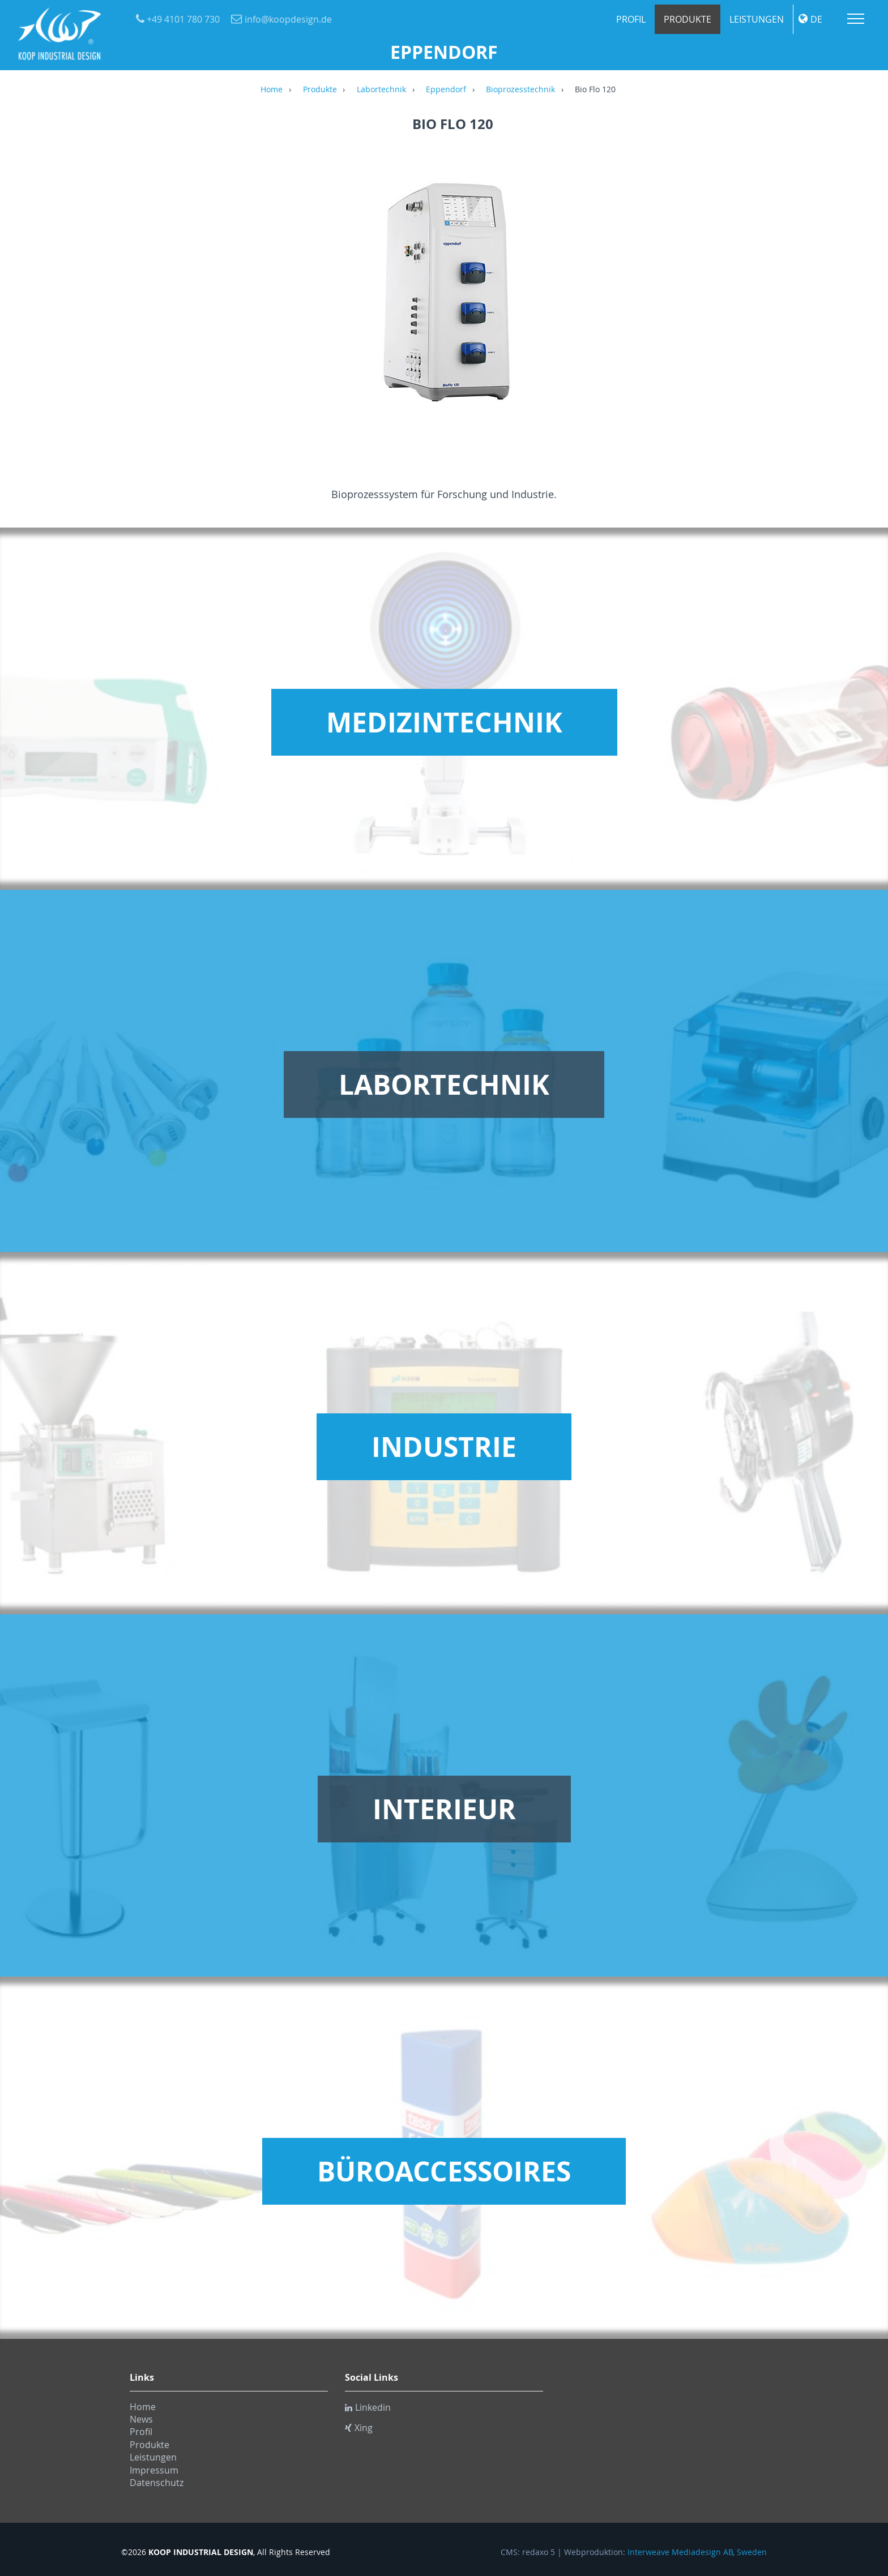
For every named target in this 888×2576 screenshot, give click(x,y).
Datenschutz (156, 2482)
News (141, 2419)
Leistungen (756, 19)
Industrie (444, 1446)
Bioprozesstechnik (520, 90)
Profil (631, 19)
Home (272, 90)
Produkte (687, 19)
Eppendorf (446, 90)
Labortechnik (381, 90)
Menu (855, 18)
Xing (359, 2427)
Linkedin (368, 2407)
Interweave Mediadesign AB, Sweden (697, 2552)
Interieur (444, 1809)
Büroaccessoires (444, 2171)
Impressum (154, 2470)
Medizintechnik (444, 722)
